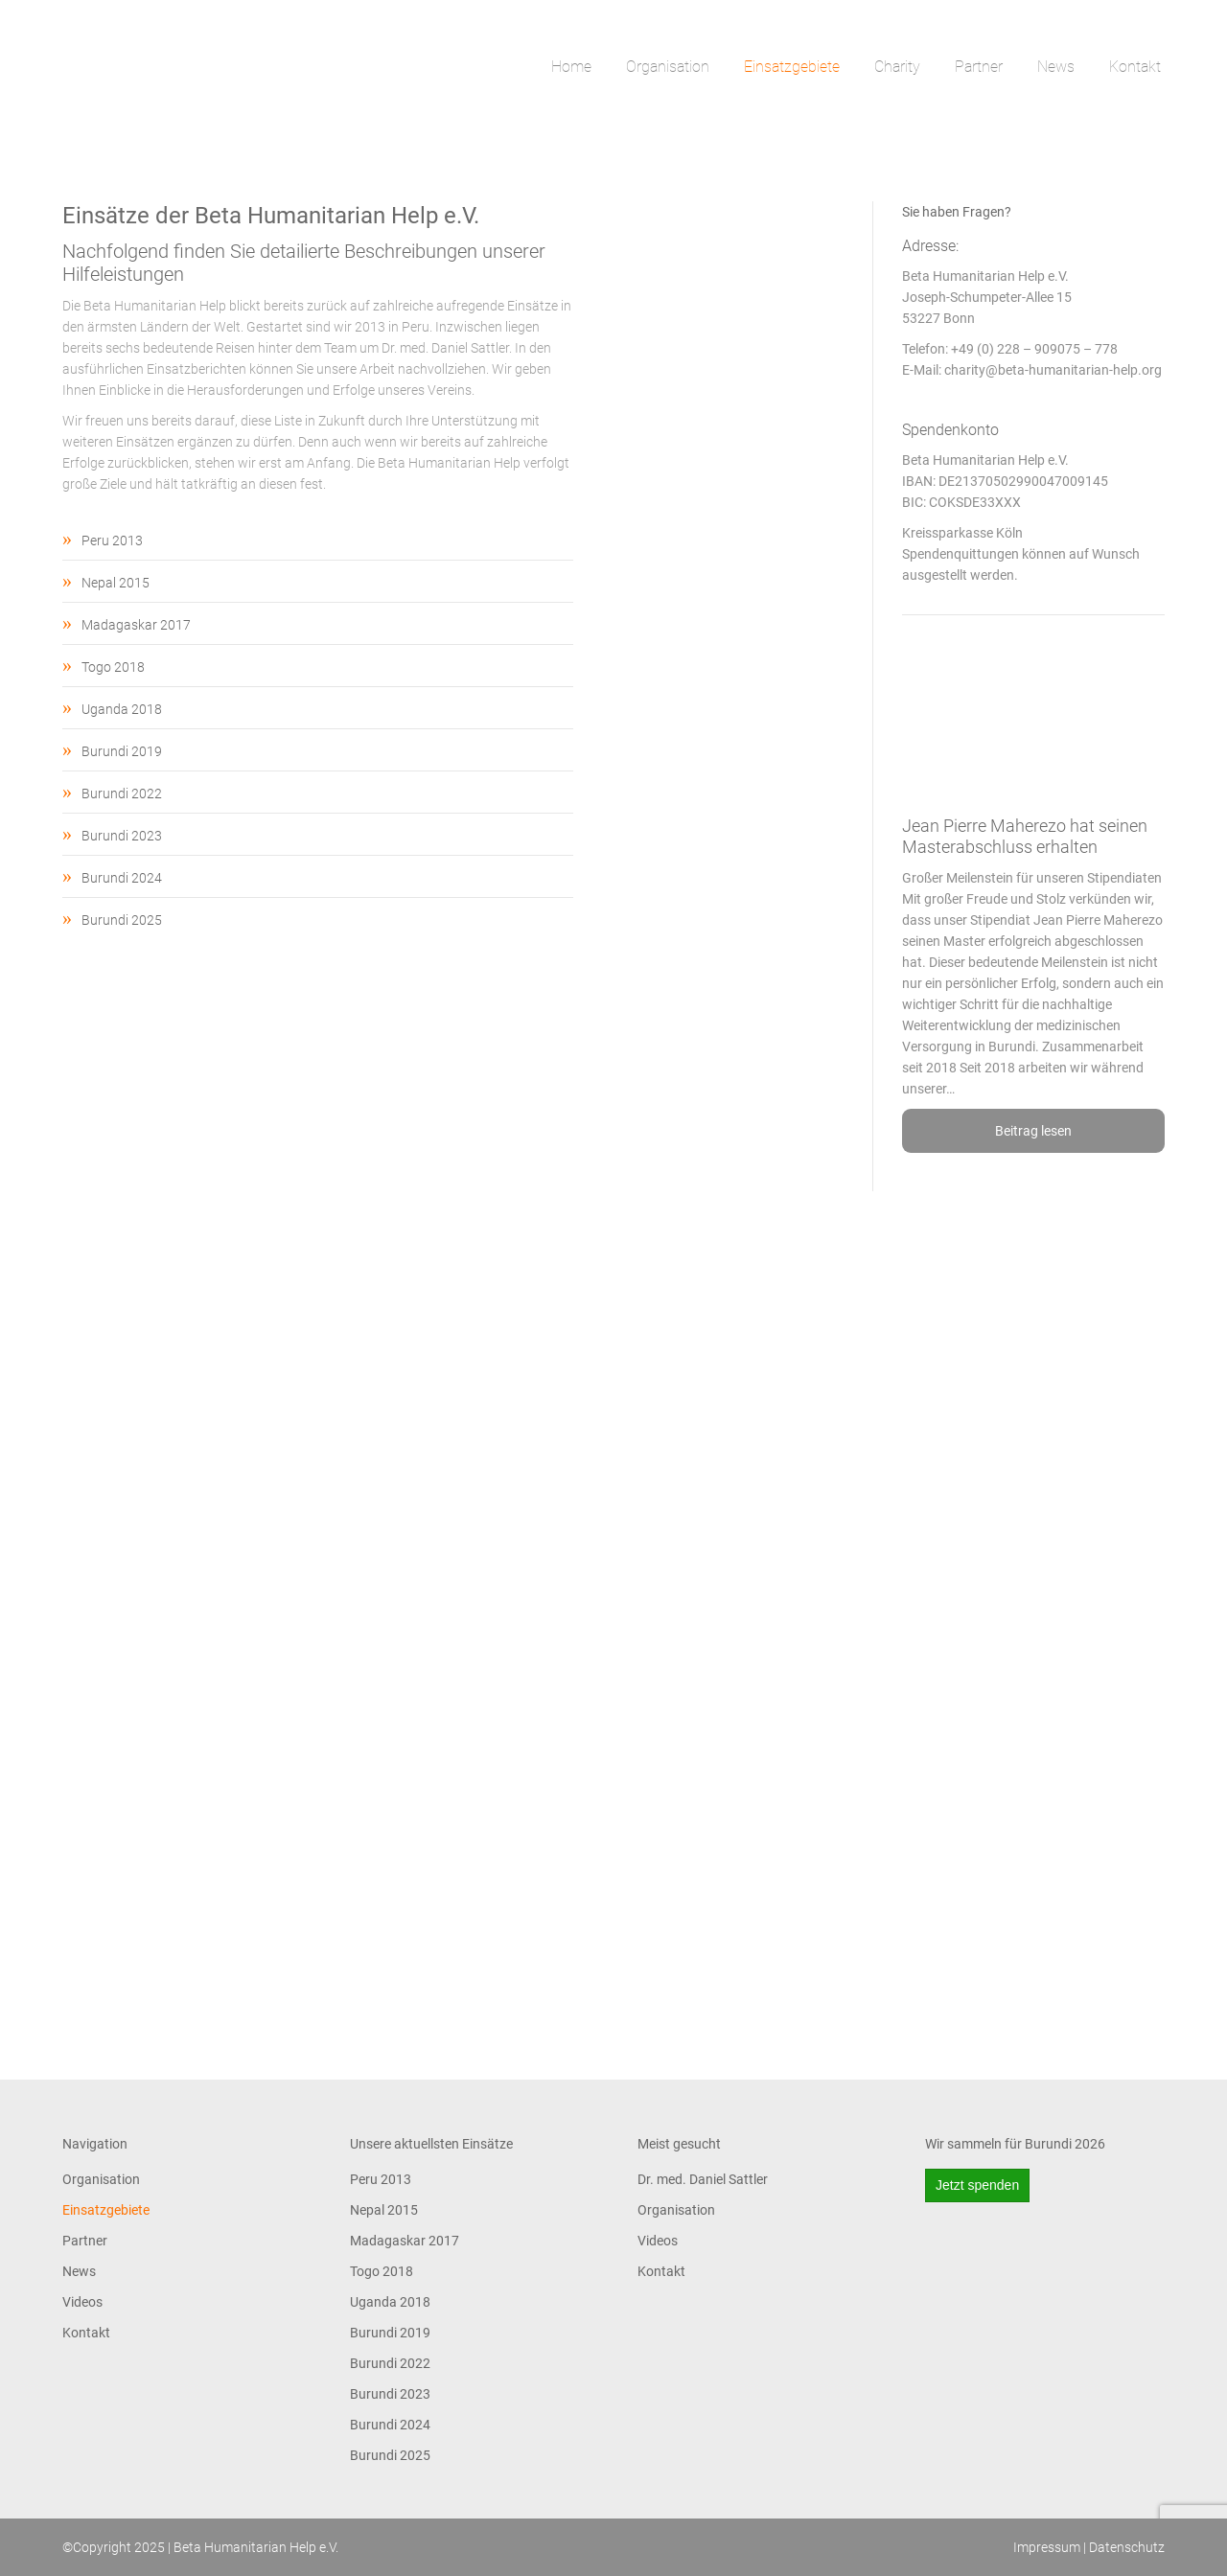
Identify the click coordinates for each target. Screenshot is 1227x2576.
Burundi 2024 (121, 878)
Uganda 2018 (121, 709)
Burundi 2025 (121, 920)
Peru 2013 (112, 540)
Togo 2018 (113, 667)
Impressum (1046, 2547)
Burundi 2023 (121, 835)
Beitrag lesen (1033, 1130)
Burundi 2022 (121, 793)
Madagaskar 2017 (136, 624)
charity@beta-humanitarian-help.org (1053, 370)
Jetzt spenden (977, 2185)
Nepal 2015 (115, 582)
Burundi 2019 (121, 751)
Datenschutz (1127, 2547)
